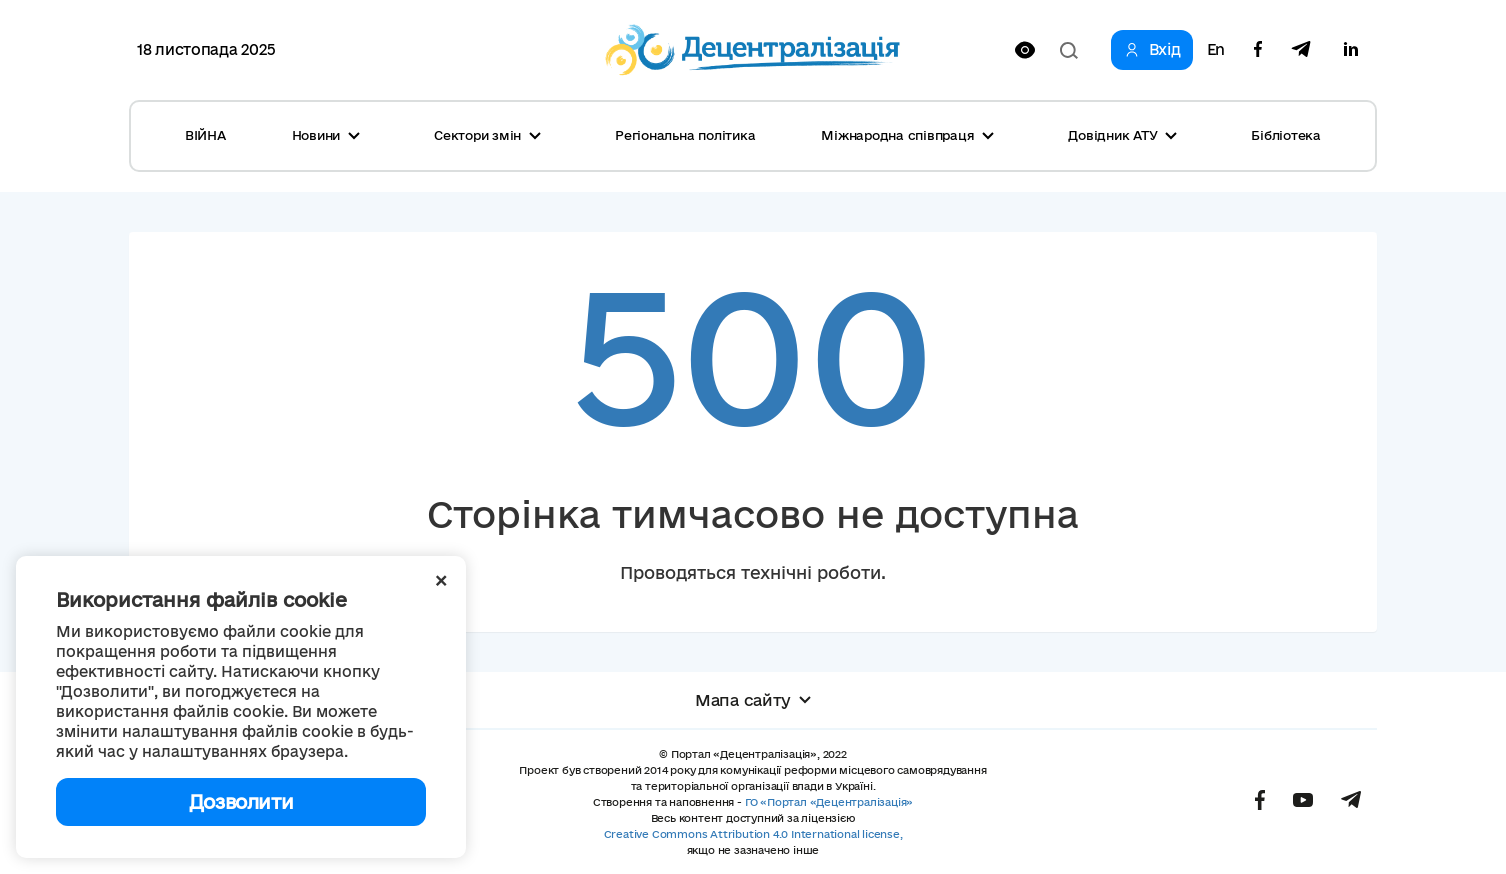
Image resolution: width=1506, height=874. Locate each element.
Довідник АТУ (1122, 135)
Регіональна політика (685, 135)
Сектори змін (487, 135)
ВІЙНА (205, 135)
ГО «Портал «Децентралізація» (829, 802)
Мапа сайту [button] (753, 700)
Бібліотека (1286, 135)
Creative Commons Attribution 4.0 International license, (753, 834)
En (1216, 50)
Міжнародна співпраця (907, 135)
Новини (326, 135)
